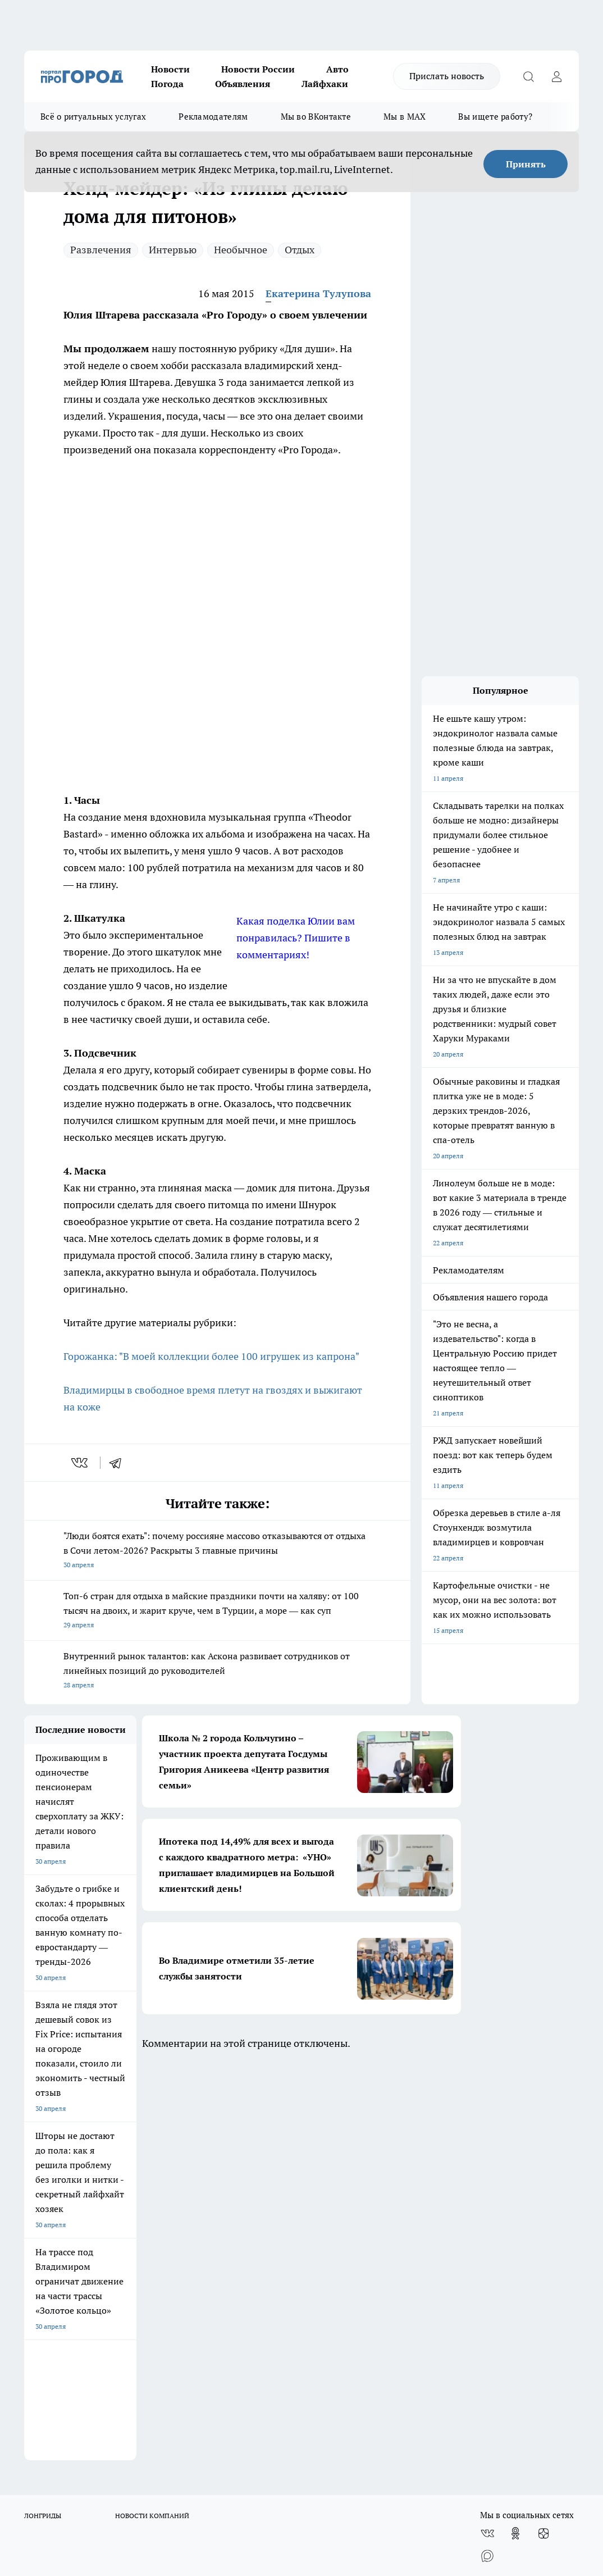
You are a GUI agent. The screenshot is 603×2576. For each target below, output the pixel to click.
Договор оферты (50, 2232)
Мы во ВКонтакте (316, 116)
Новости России (258, 69)
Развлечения (100, 249)
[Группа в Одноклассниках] (515, 2136)
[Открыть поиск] (528, 76)
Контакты (320, 2218)
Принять (526, 164)
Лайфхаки (325, 83)
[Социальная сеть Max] (487, 2158)
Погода (167, 83)
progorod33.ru (358, 2440)
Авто (337, 69)
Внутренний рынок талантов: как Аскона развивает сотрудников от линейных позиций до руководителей (217, 1671)
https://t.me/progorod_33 (413, 2467)
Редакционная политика (343, 2204)
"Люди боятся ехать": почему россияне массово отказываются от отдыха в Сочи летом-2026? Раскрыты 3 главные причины (217, 1551)
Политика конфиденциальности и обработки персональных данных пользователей (358, 2243)
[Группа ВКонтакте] (487, 2136)
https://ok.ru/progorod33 (329, 2467)
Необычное (240, 249)
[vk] (80, 1463)
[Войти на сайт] (556, 76)
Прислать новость (446, 75)
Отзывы (36, 2218)
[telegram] (119, 1463)
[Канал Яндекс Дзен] (543, 2136)
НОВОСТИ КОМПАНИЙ (152, 2118)
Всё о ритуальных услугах (93, 116)
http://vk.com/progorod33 (244, 2467)
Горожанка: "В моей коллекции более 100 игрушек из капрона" (211, 1356)
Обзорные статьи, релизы (205, 2218)
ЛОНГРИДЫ (42, 2118)
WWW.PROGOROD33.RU (119, 2283)
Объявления (242, 83)
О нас (33, 2204)
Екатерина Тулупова (318, 293)
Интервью (173, 249)
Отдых (299, 249)
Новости (170, 69)
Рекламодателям (213, 116)
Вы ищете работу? (495, 116)
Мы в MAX (404, 116)
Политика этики (190, 2204)
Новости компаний (195, 2232)
